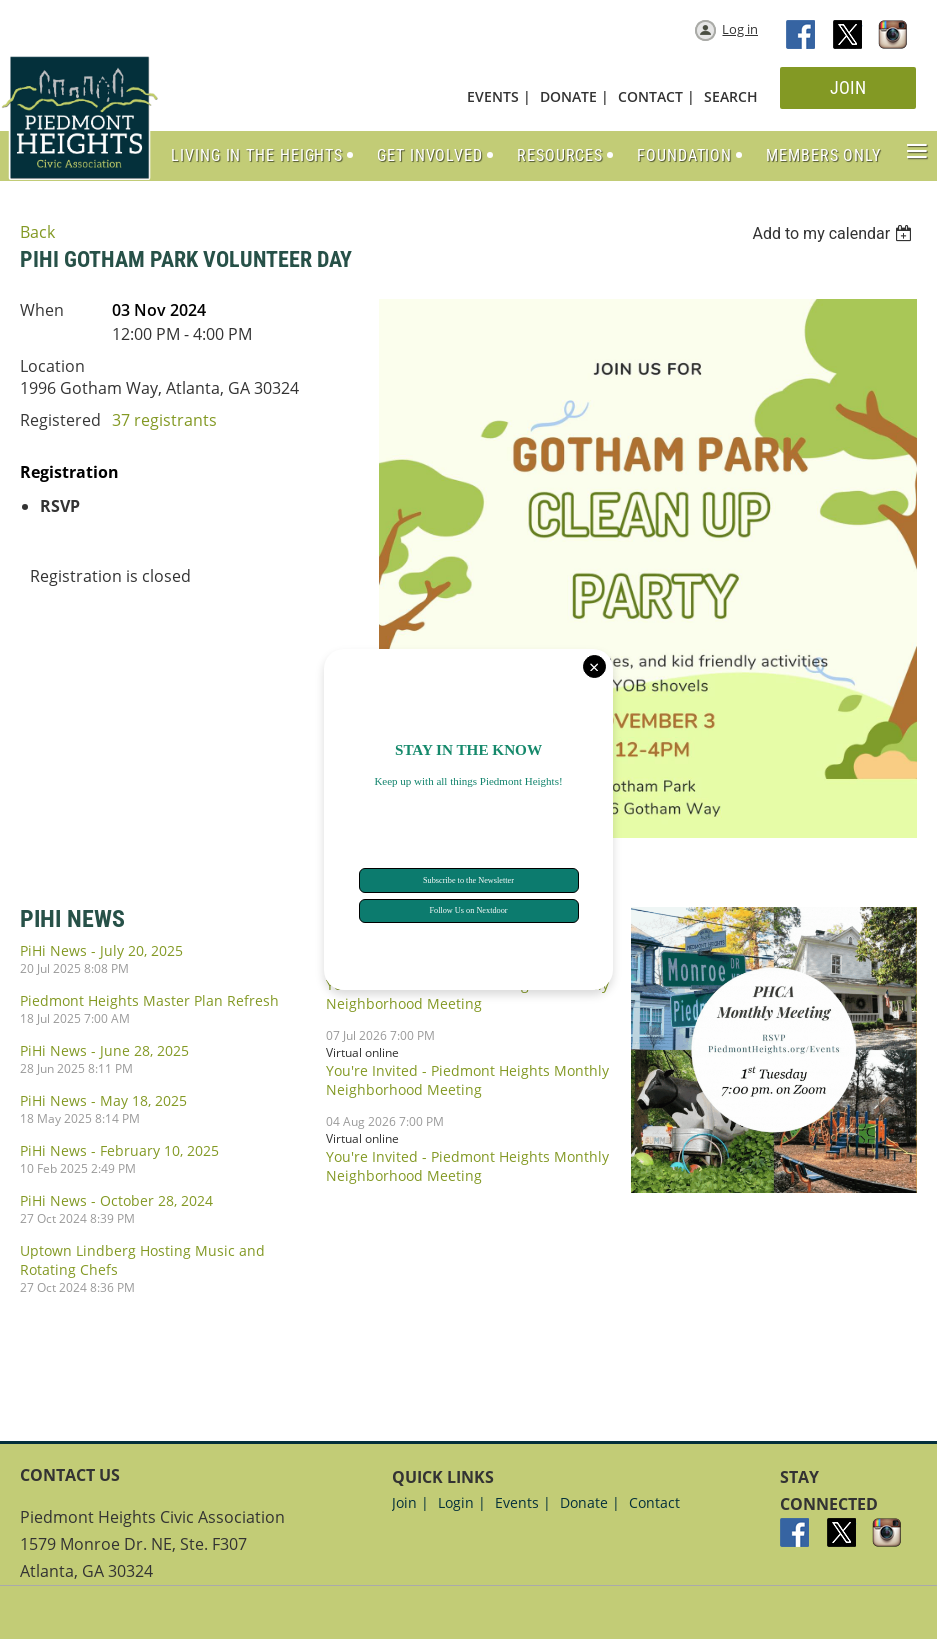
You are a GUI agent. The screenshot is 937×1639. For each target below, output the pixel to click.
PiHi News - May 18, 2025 (103, 1100)
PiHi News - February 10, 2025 (119, 1150)
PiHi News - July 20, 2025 (101, 950)
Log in (740, 29)
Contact (654, 1502)
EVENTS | (499, 96)
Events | (523, 1502)
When (42, 310)
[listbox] (834, 233)
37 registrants (164, 420)
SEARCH (731, 96)
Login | (462, 1502)
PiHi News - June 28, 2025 (104, 1050)
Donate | (590, 1502)
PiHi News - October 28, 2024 (116, 1200)
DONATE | (574, 96)
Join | (410, 1502)
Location (52, 366)
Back (37, 232)
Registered (60, 420)
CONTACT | (656, 96)
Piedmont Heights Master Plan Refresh (149, 1000)
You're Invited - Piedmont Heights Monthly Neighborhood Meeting (467, 1080)
